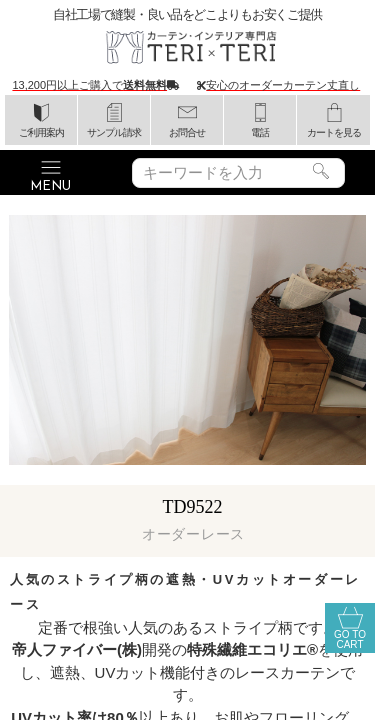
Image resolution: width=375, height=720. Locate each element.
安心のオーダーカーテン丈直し (283, 85)
